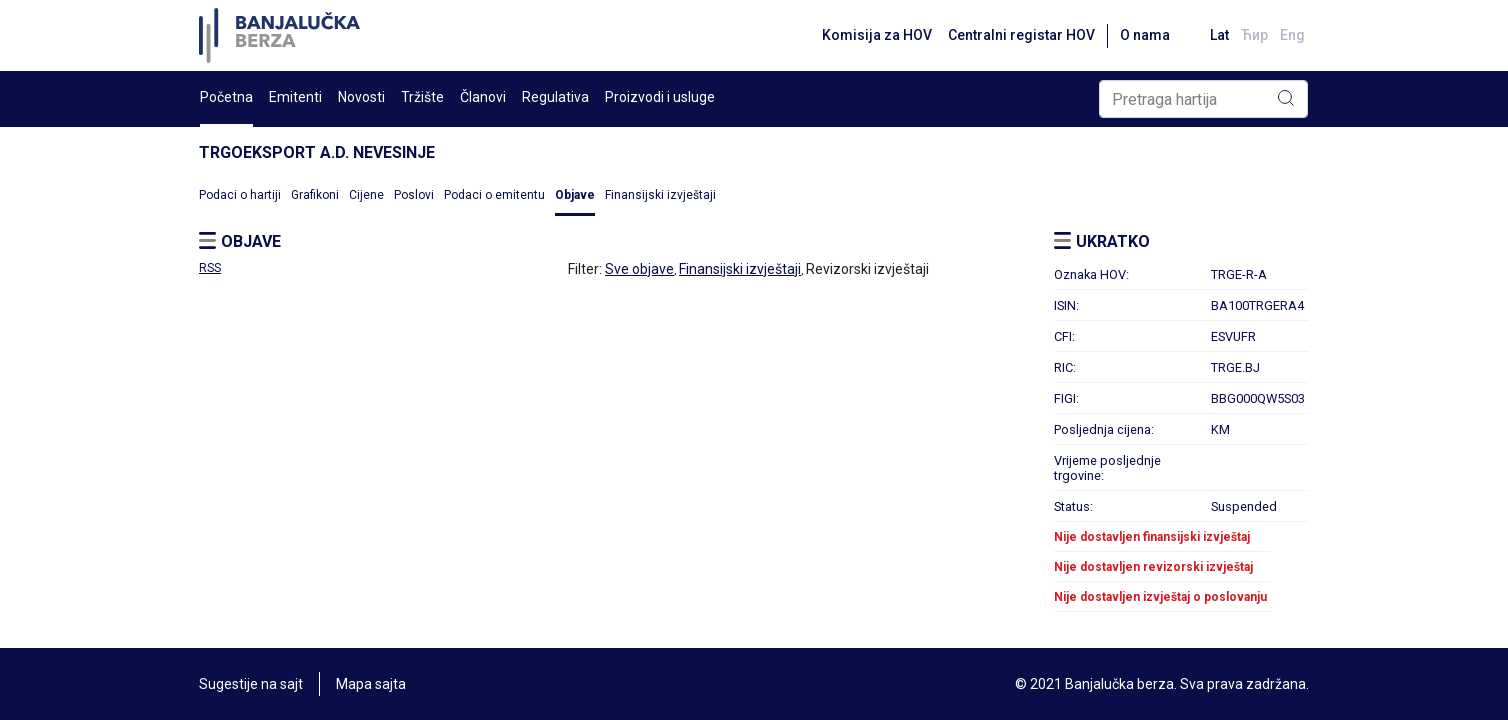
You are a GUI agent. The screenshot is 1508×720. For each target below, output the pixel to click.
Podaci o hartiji (240, 195)
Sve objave (639, 269)
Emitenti (295, 97)
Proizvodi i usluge (660, 97)
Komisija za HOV (877, 35)
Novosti (361, 97)
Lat (1219, 35)
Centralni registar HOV (1021, 35)
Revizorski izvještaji (867, 269)
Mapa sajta (371, 684)
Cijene (366, 195)
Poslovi (414, 195)
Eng (1292, 35)
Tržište (422, 97)
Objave (575, 195)
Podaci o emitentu (494, 195)
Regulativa (555, 97)
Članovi (483, 97)
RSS (210, 268)
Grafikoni (315, 195)
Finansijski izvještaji (660, 195)
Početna (226, 97)
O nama (1145, 35)
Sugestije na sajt (251, 684)
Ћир (1254, 35)
